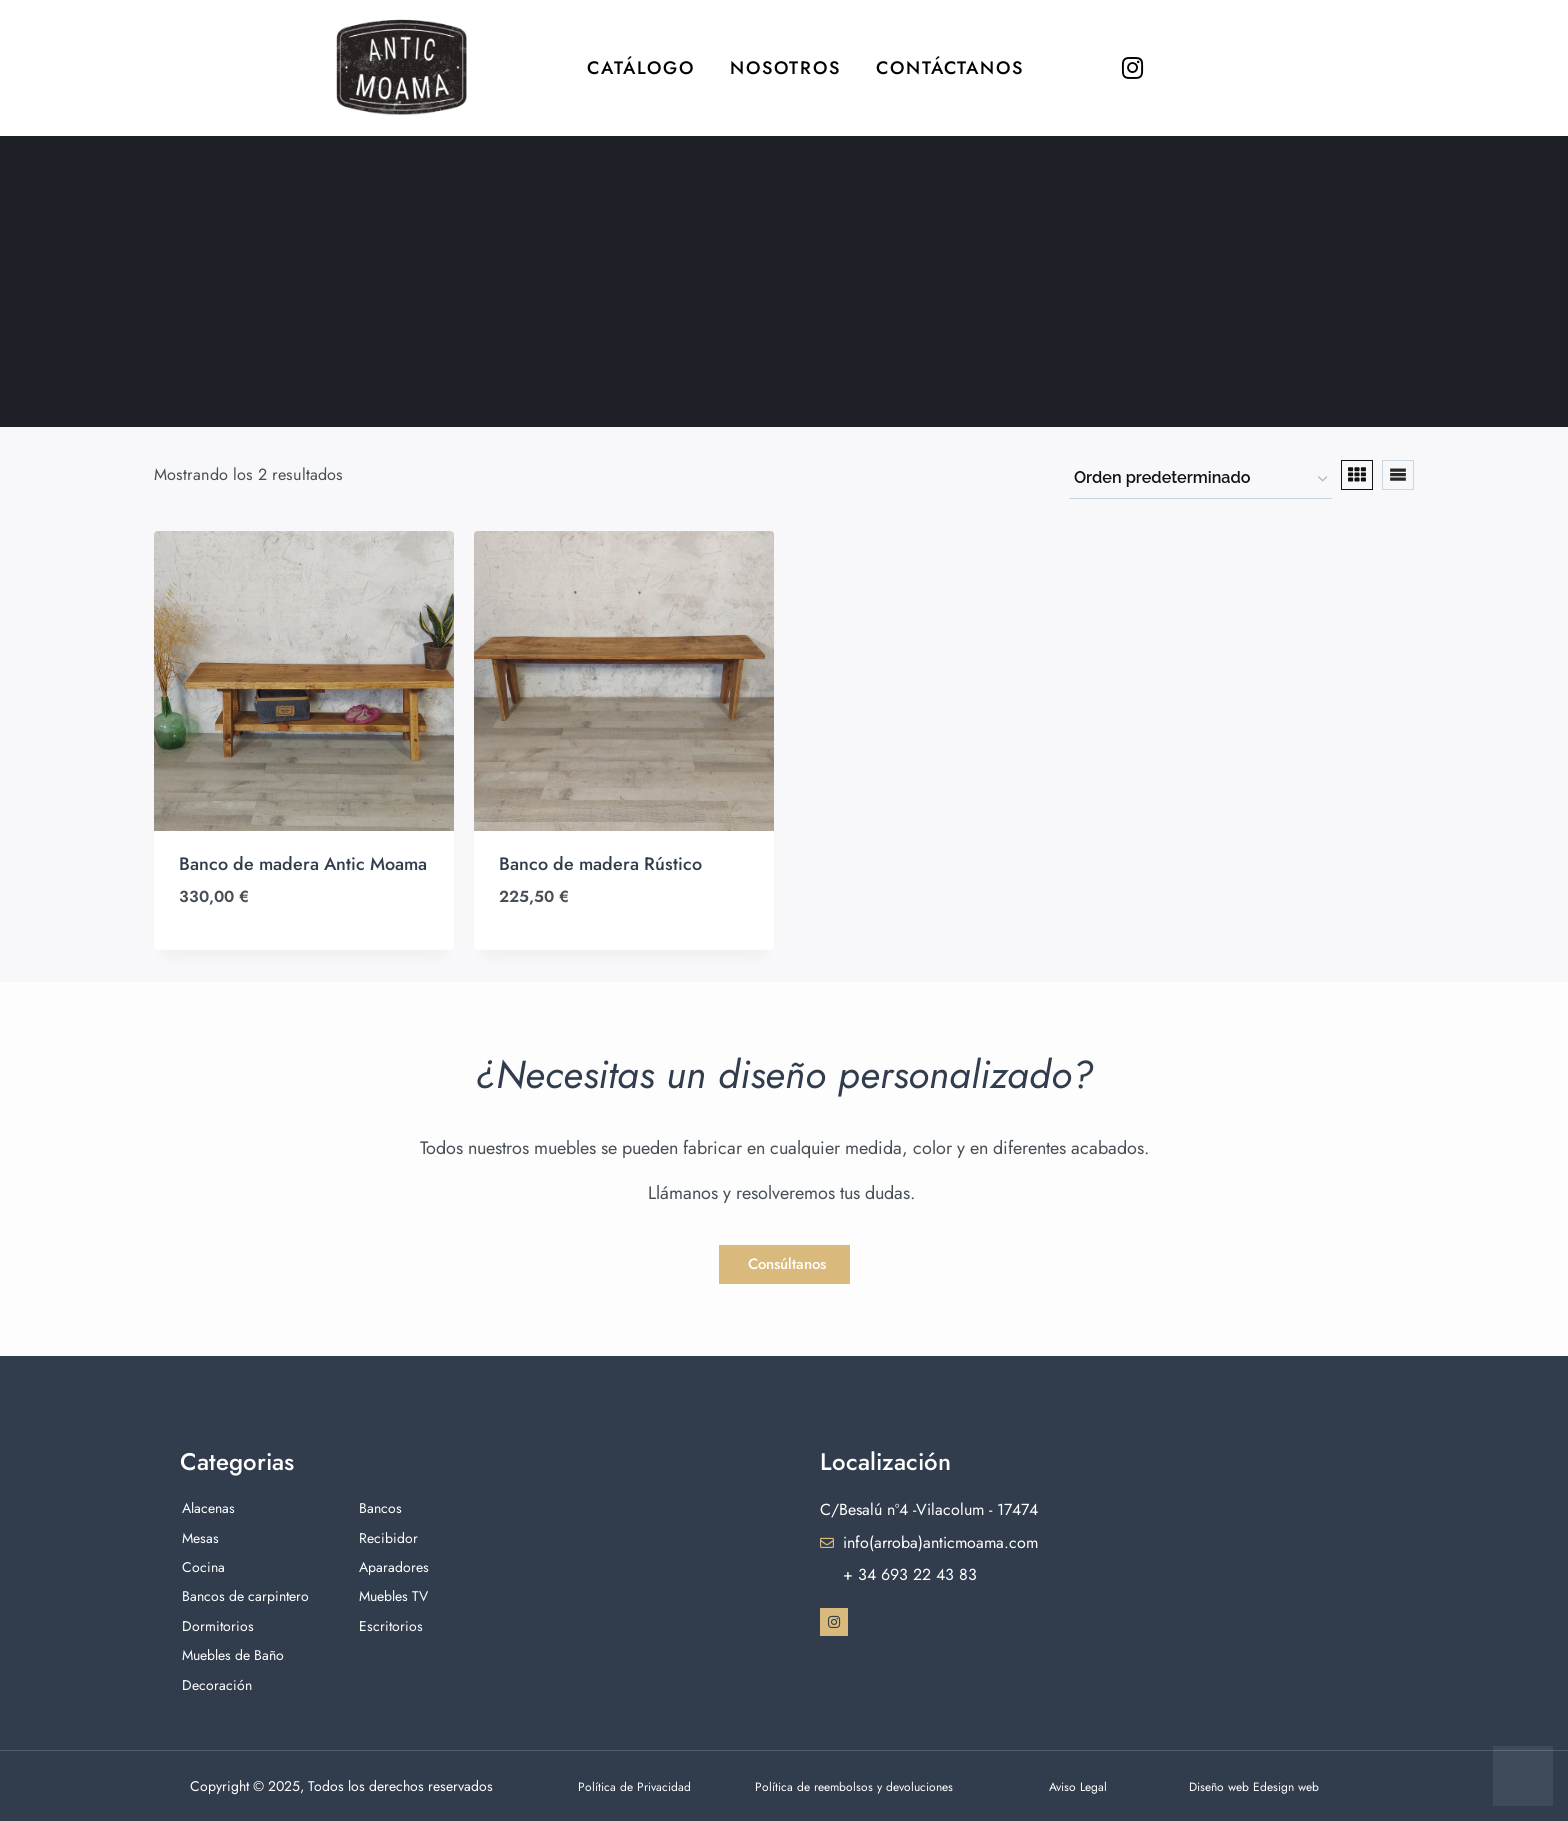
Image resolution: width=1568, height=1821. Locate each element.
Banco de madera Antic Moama (303, 864)
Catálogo (641, 68)
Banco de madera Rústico (600, 864)
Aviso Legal (1082, 1786)
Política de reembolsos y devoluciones (869, 1786)
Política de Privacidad (643, 1786)
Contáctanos (950, 68)
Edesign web (1302, 1786)
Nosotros (785, 68)
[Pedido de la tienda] (1200, 479)
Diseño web (1226, 1786)
